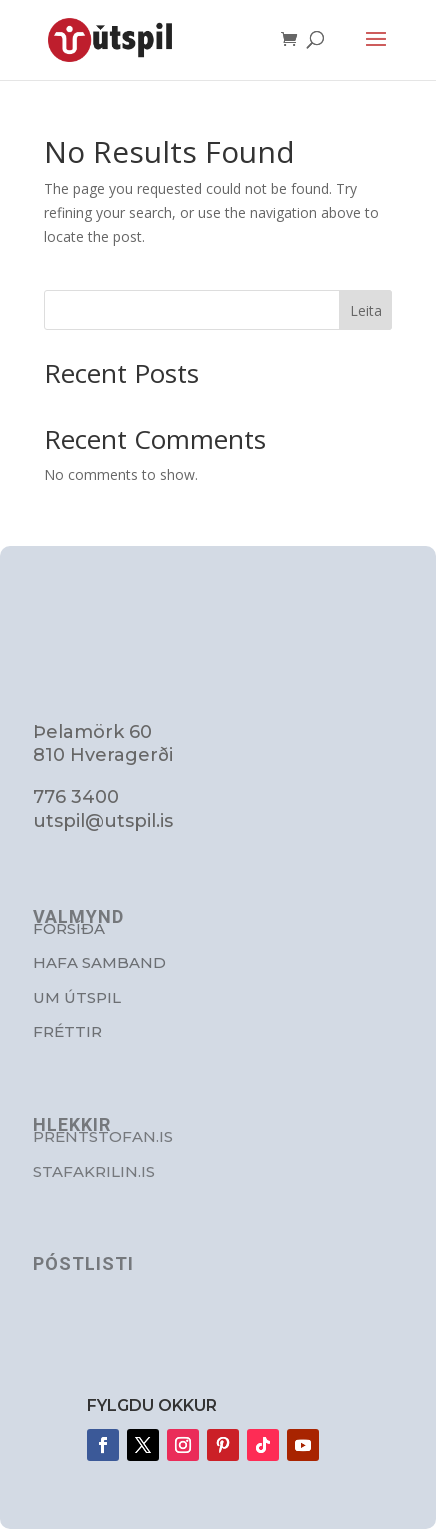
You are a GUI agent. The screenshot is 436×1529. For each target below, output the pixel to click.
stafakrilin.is (94, 1171)
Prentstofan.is (103, 1136)
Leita (366, 310)
